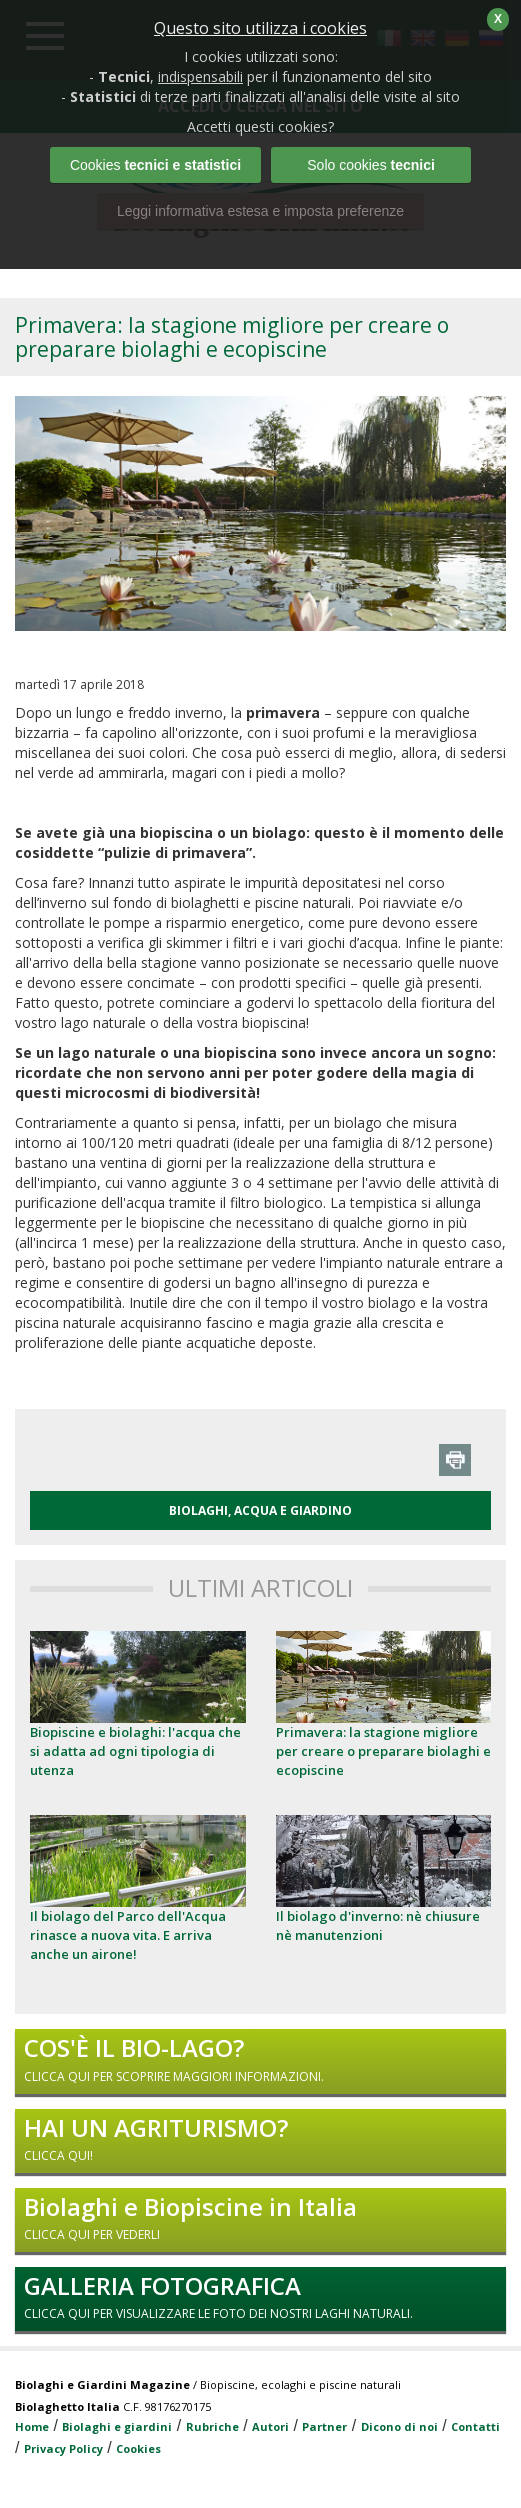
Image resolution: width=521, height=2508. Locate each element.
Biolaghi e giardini (117, 2426)
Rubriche (212, 2426)
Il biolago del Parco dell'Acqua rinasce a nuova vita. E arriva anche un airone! (128, 1935)
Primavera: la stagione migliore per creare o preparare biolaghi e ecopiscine (383, 1751)
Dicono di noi (399, 2426)
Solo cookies (371, 165)
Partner (324, 2426)
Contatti (475, 2426)
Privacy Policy (63, 2448)
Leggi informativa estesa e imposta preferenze (260, 211)
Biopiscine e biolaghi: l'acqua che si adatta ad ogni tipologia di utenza (135, 1751)
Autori (270, 2426)
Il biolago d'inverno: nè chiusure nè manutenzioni (378, 1925)
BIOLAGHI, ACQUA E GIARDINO (260, 1510)
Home (32, 2426)
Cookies (138, 2448)
